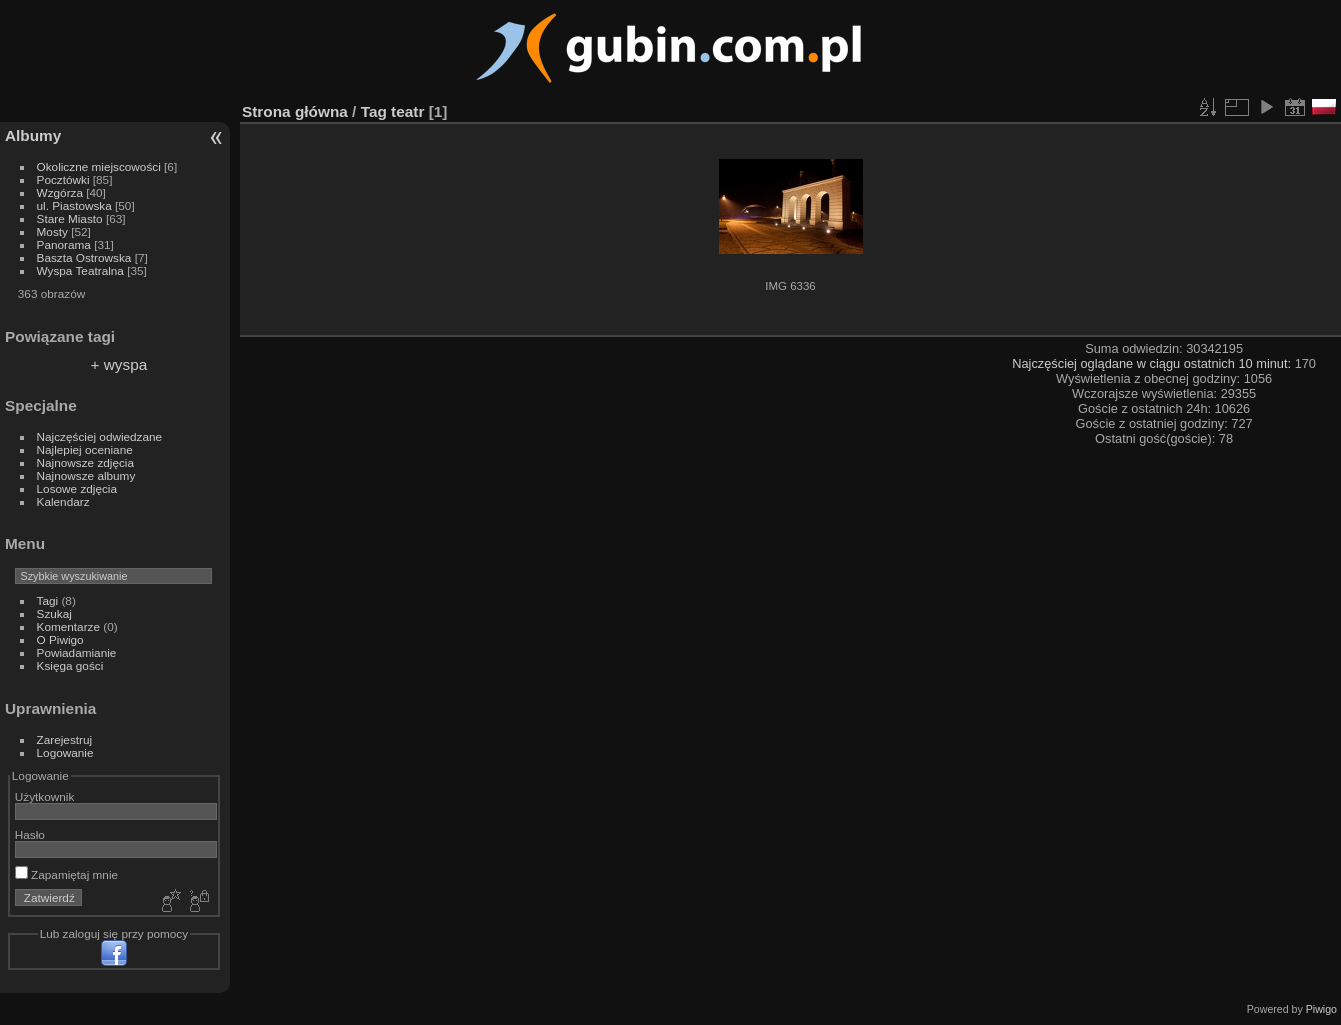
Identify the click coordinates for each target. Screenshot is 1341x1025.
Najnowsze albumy (86, 475)
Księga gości (70, 665)
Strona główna (295, 111)
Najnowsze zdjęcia (85, 462)
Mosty (52, 231)
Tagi (48, 600)
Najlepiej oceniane (85, 449)
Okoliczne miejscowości (99, 166)
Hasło (30, 834)
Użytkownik (45, 796)
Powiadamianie (77, 652)
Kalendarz (63, 501)
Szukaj (54, 613)
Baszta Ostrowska (84, 257)
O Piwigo (60, 639)
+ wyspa (119, 364)
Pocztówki (63, 179)
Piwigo (1321, 1009)
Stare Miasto (70, 218)
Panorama (64, 244)
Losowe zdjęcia (77, 488)
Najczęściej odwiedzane (100, 436)
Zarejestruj (65, 739)
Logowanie (65, 752)
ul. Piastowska (74, 205)
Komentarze (68, 626)
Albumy (33, 135)
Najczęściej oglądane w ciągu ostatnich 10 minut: (1153, 363)
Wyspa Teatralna (80, 270)
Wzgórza (60, 192)
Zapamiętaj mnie (66, 874)
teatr (407, 111)
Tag (374, 111)
